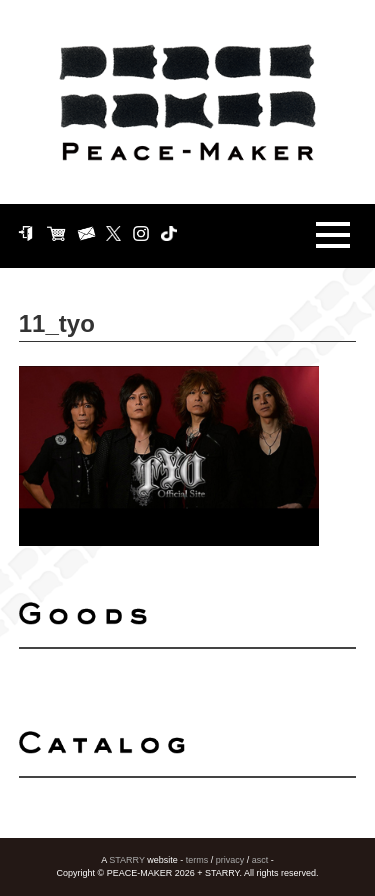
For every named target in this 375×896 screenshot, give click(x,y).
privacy (230, 860)
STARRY (127, 860)
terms (197, 860)
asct (260, 860)
